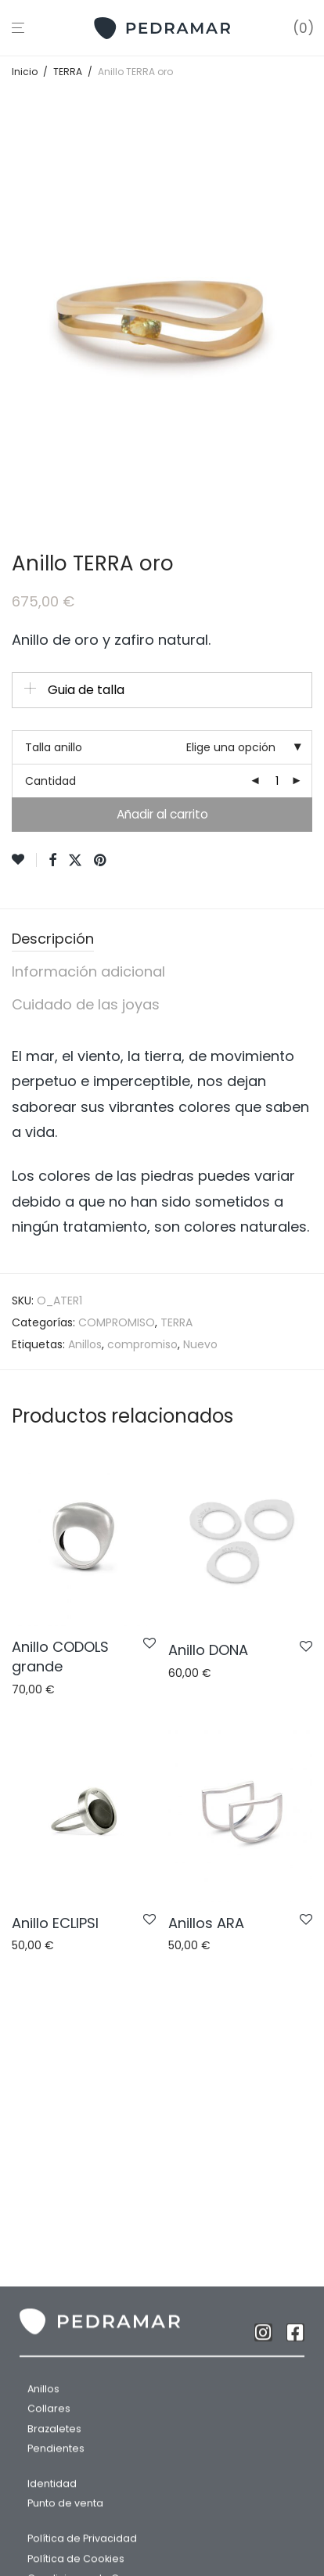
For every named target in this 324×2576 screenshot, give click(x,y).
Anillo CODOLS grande (60, 1656)
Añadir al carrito (162, 814)
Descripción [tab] (53, 938)
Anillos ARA (206, 1923)
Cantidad (50, 781)
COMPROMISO (116, 1322)
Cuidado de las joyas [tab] (86, 1004)
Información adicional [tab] (88, 971)
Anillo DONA (208, 1650)
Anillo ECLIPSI (55, 1923)
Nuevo (200, 1344)
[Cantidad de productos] (277, 781)
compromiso (142, 1344)
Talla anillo (53, 747)
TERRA (67, 71)
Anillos (85, 1344)
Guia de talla (86, 690)
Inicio (25, 71)
